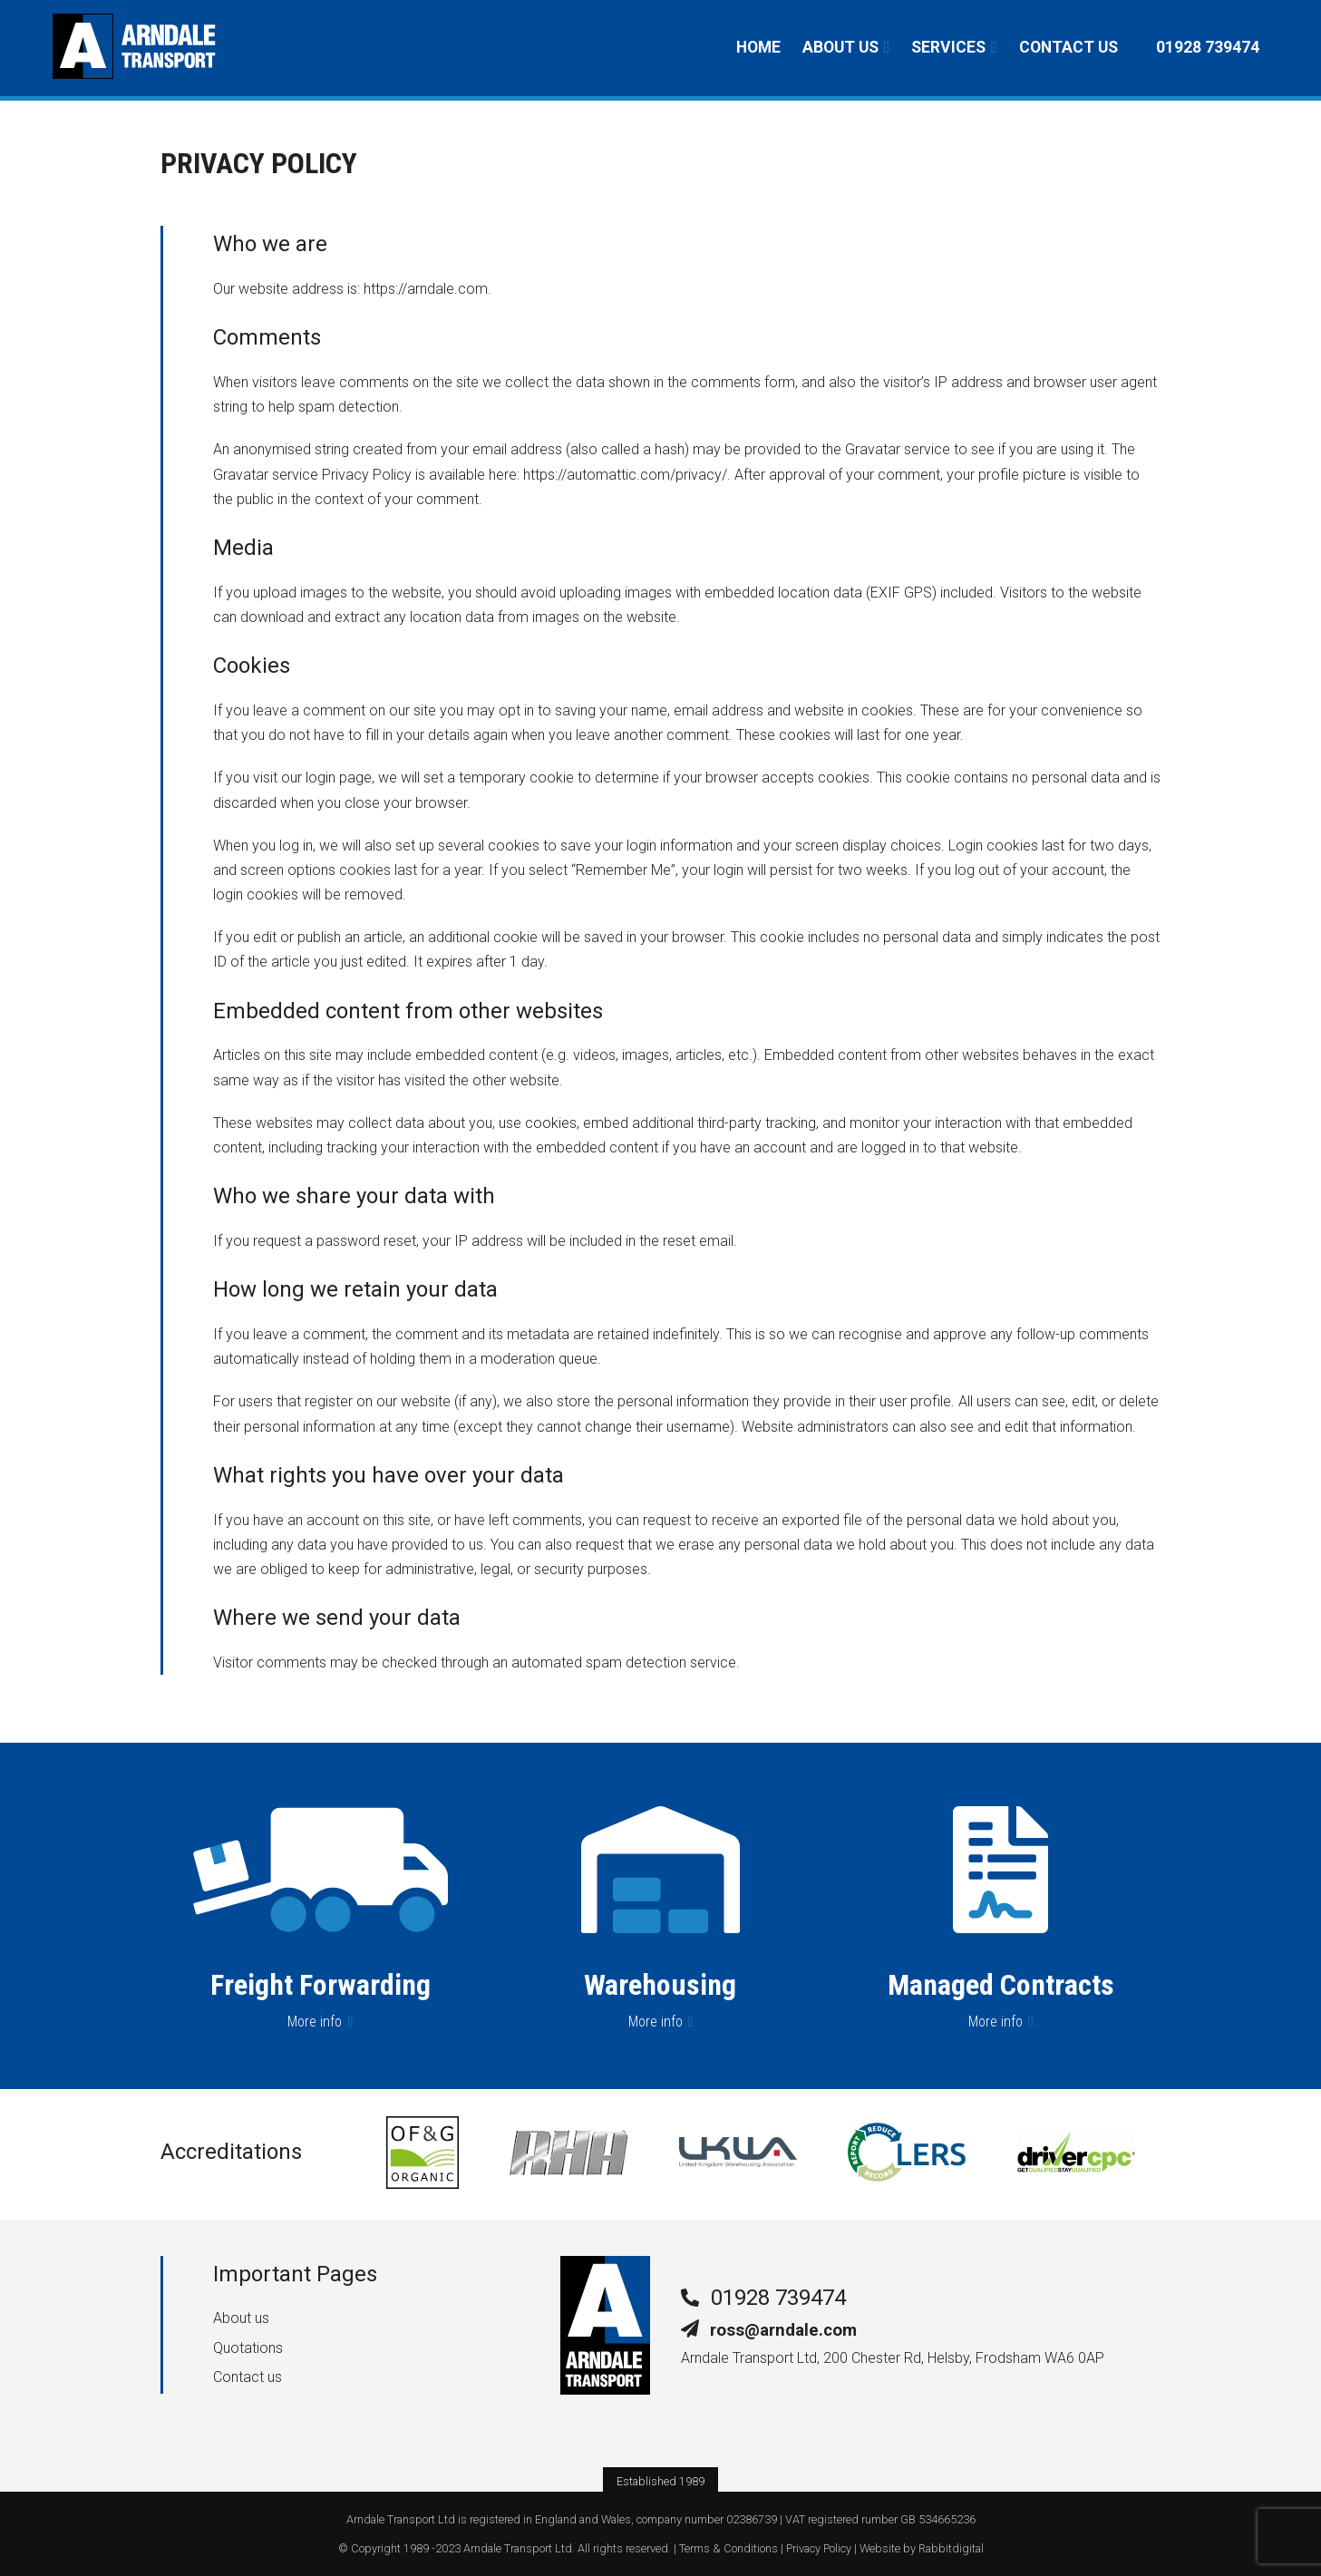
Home (758, 47)
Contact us (1068, 47)
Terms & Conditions (728, 2548)
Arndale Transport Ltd (517, 2548)
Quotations (248, 2348)
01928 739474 (778, 2297)
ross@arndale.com (783, 2330)
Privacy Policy (818, 2548)
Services (948, 47)
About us (840, 47)
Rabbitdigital (951, 2548)
